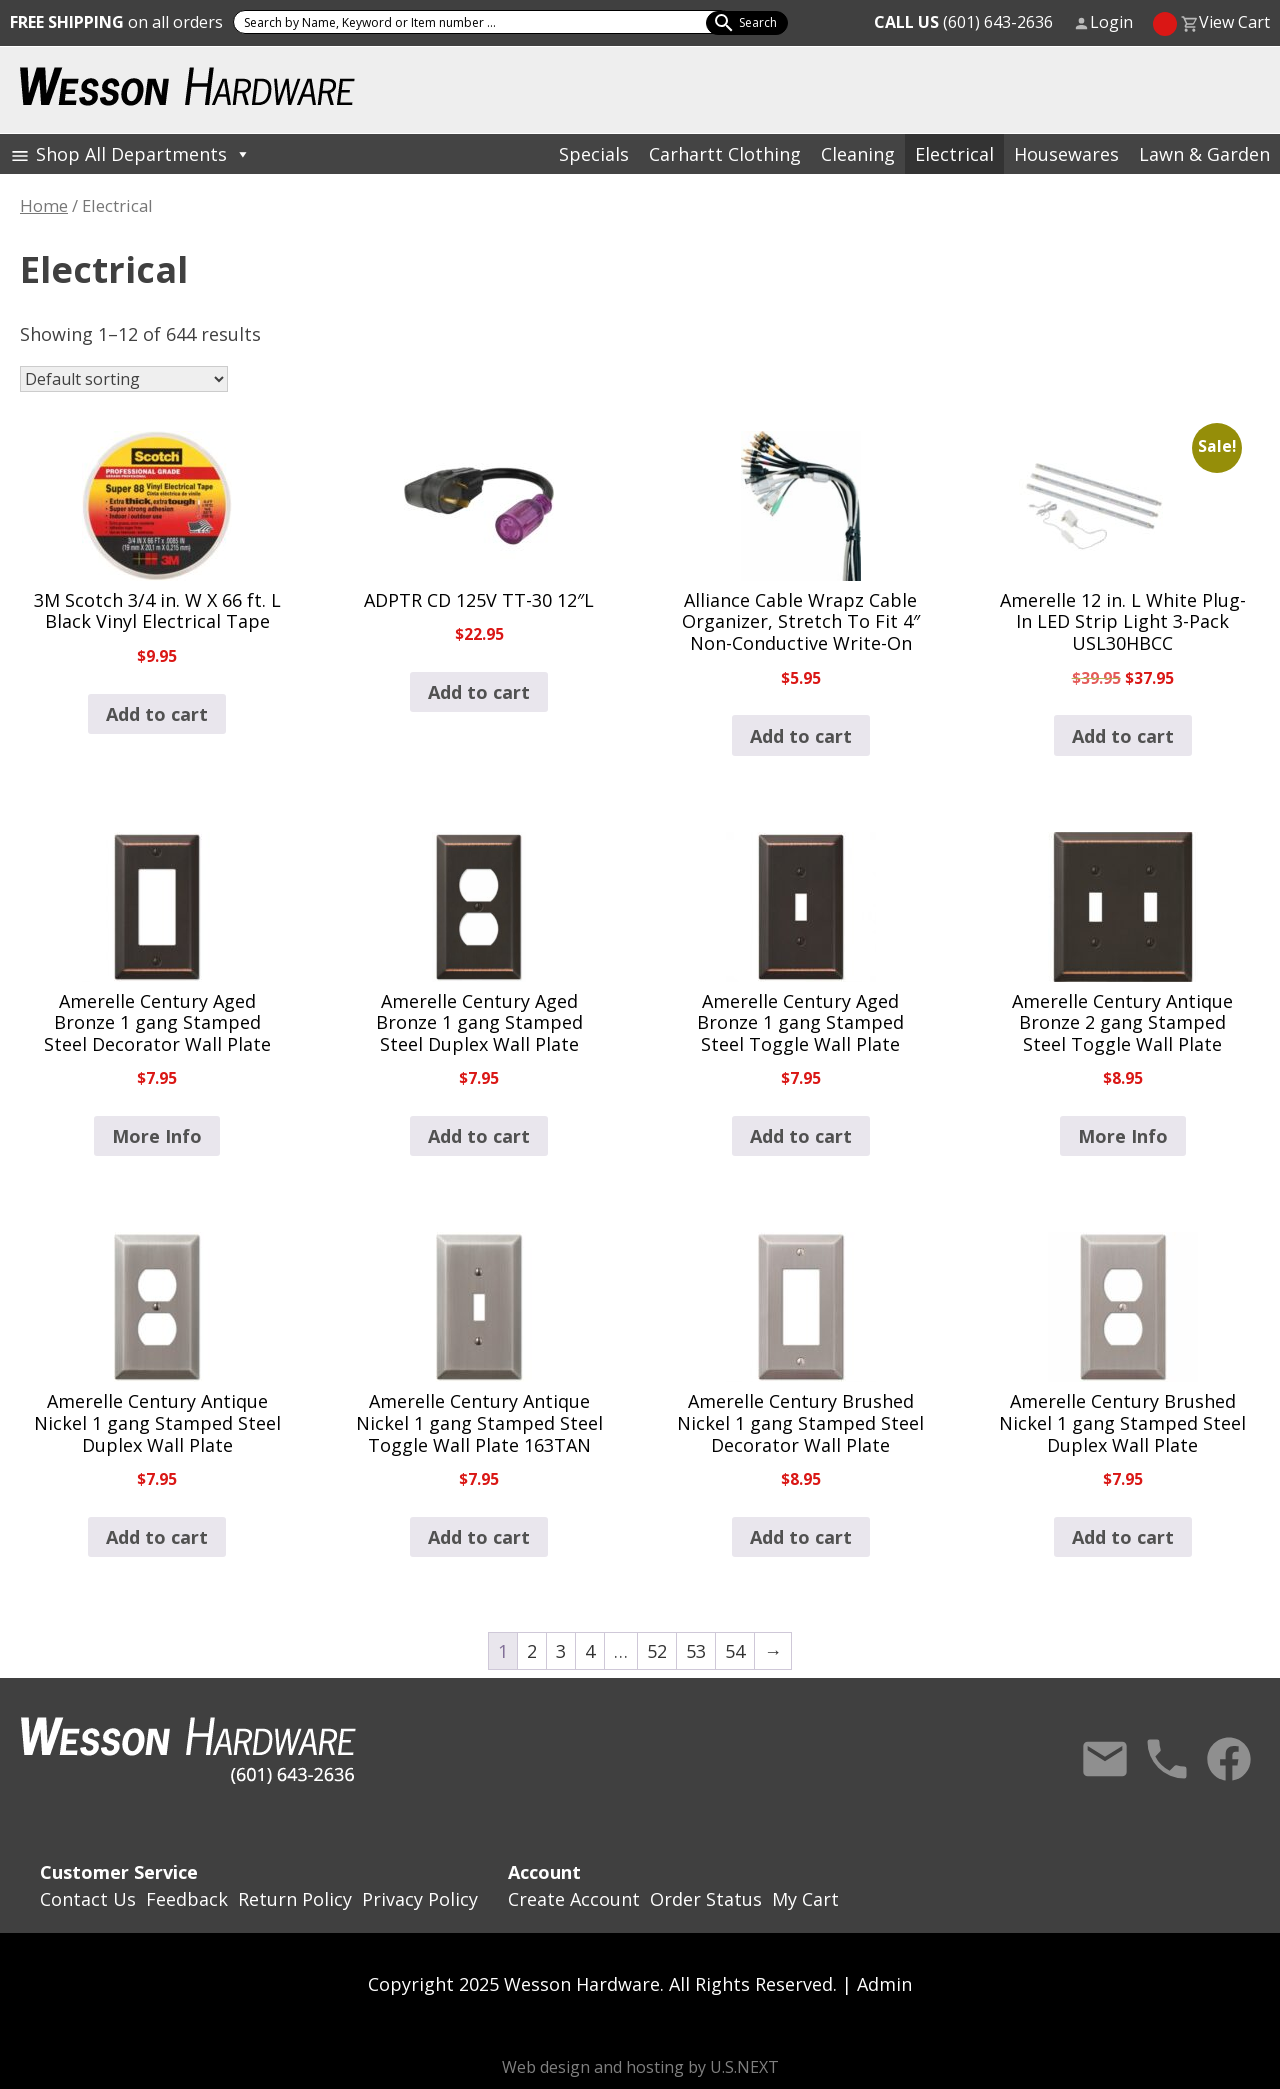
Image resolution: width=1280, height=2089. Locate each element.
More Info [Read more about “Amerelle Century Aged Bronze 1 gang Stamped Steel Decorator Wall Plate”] (157, 1136)
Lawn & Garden (1204, 154)
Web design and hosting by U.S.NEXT (640, 2067)
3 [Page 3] (561, 1651)
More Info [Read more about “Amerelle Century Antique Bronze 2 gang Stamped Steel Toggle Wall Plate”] (1123, 1136)
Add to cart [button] (157, 714)
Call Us (1167, 1759)
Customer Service (119, 1872)
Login (1111, 22)
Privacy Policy (420, 1899)
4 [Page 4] (590, 1651)
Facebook (1229, 1759)
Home (44, 205)
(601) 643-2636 (963, 22)
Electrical (954, 154)
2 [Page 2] (532, 1651)
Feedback (187, 1899)
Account (544, 1872)
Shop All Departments (143, 154)
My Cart (805, 1899)
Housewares (1066, 154)
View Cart (1234, 22)
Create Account (574, 1899)
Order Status (706, 1899)
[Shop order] (124, 379)
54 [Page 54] (735, 1651)
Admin (884, 1984)
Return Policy (295, 1899)
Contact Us (1105, 1759)
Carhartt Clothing (725, 154)
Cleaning (858, 154)
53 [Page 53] (696, 1651)
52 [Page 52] (657, 1651)
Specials (594, 154)
